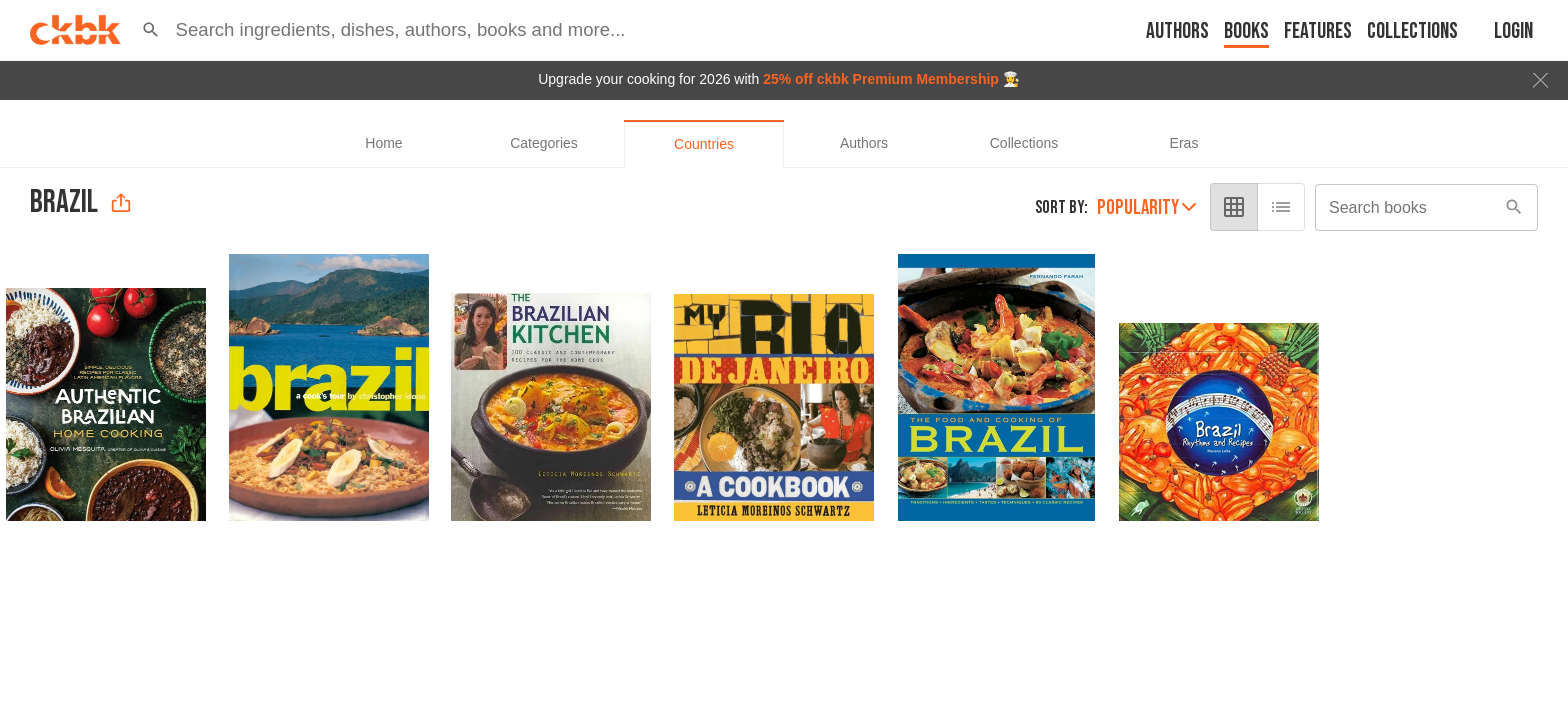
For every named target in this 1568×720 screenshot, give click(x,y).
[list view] (1281, 207)
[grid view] (1234, 207)
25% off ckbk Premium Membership (881, 79)
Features (1318, 31)
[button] (151, 30)
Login (1513, 31)
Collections (1412, 31)
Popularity (1146, 207)
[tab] (384, 144)
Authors (1177, 31)
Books (1246, 31)
